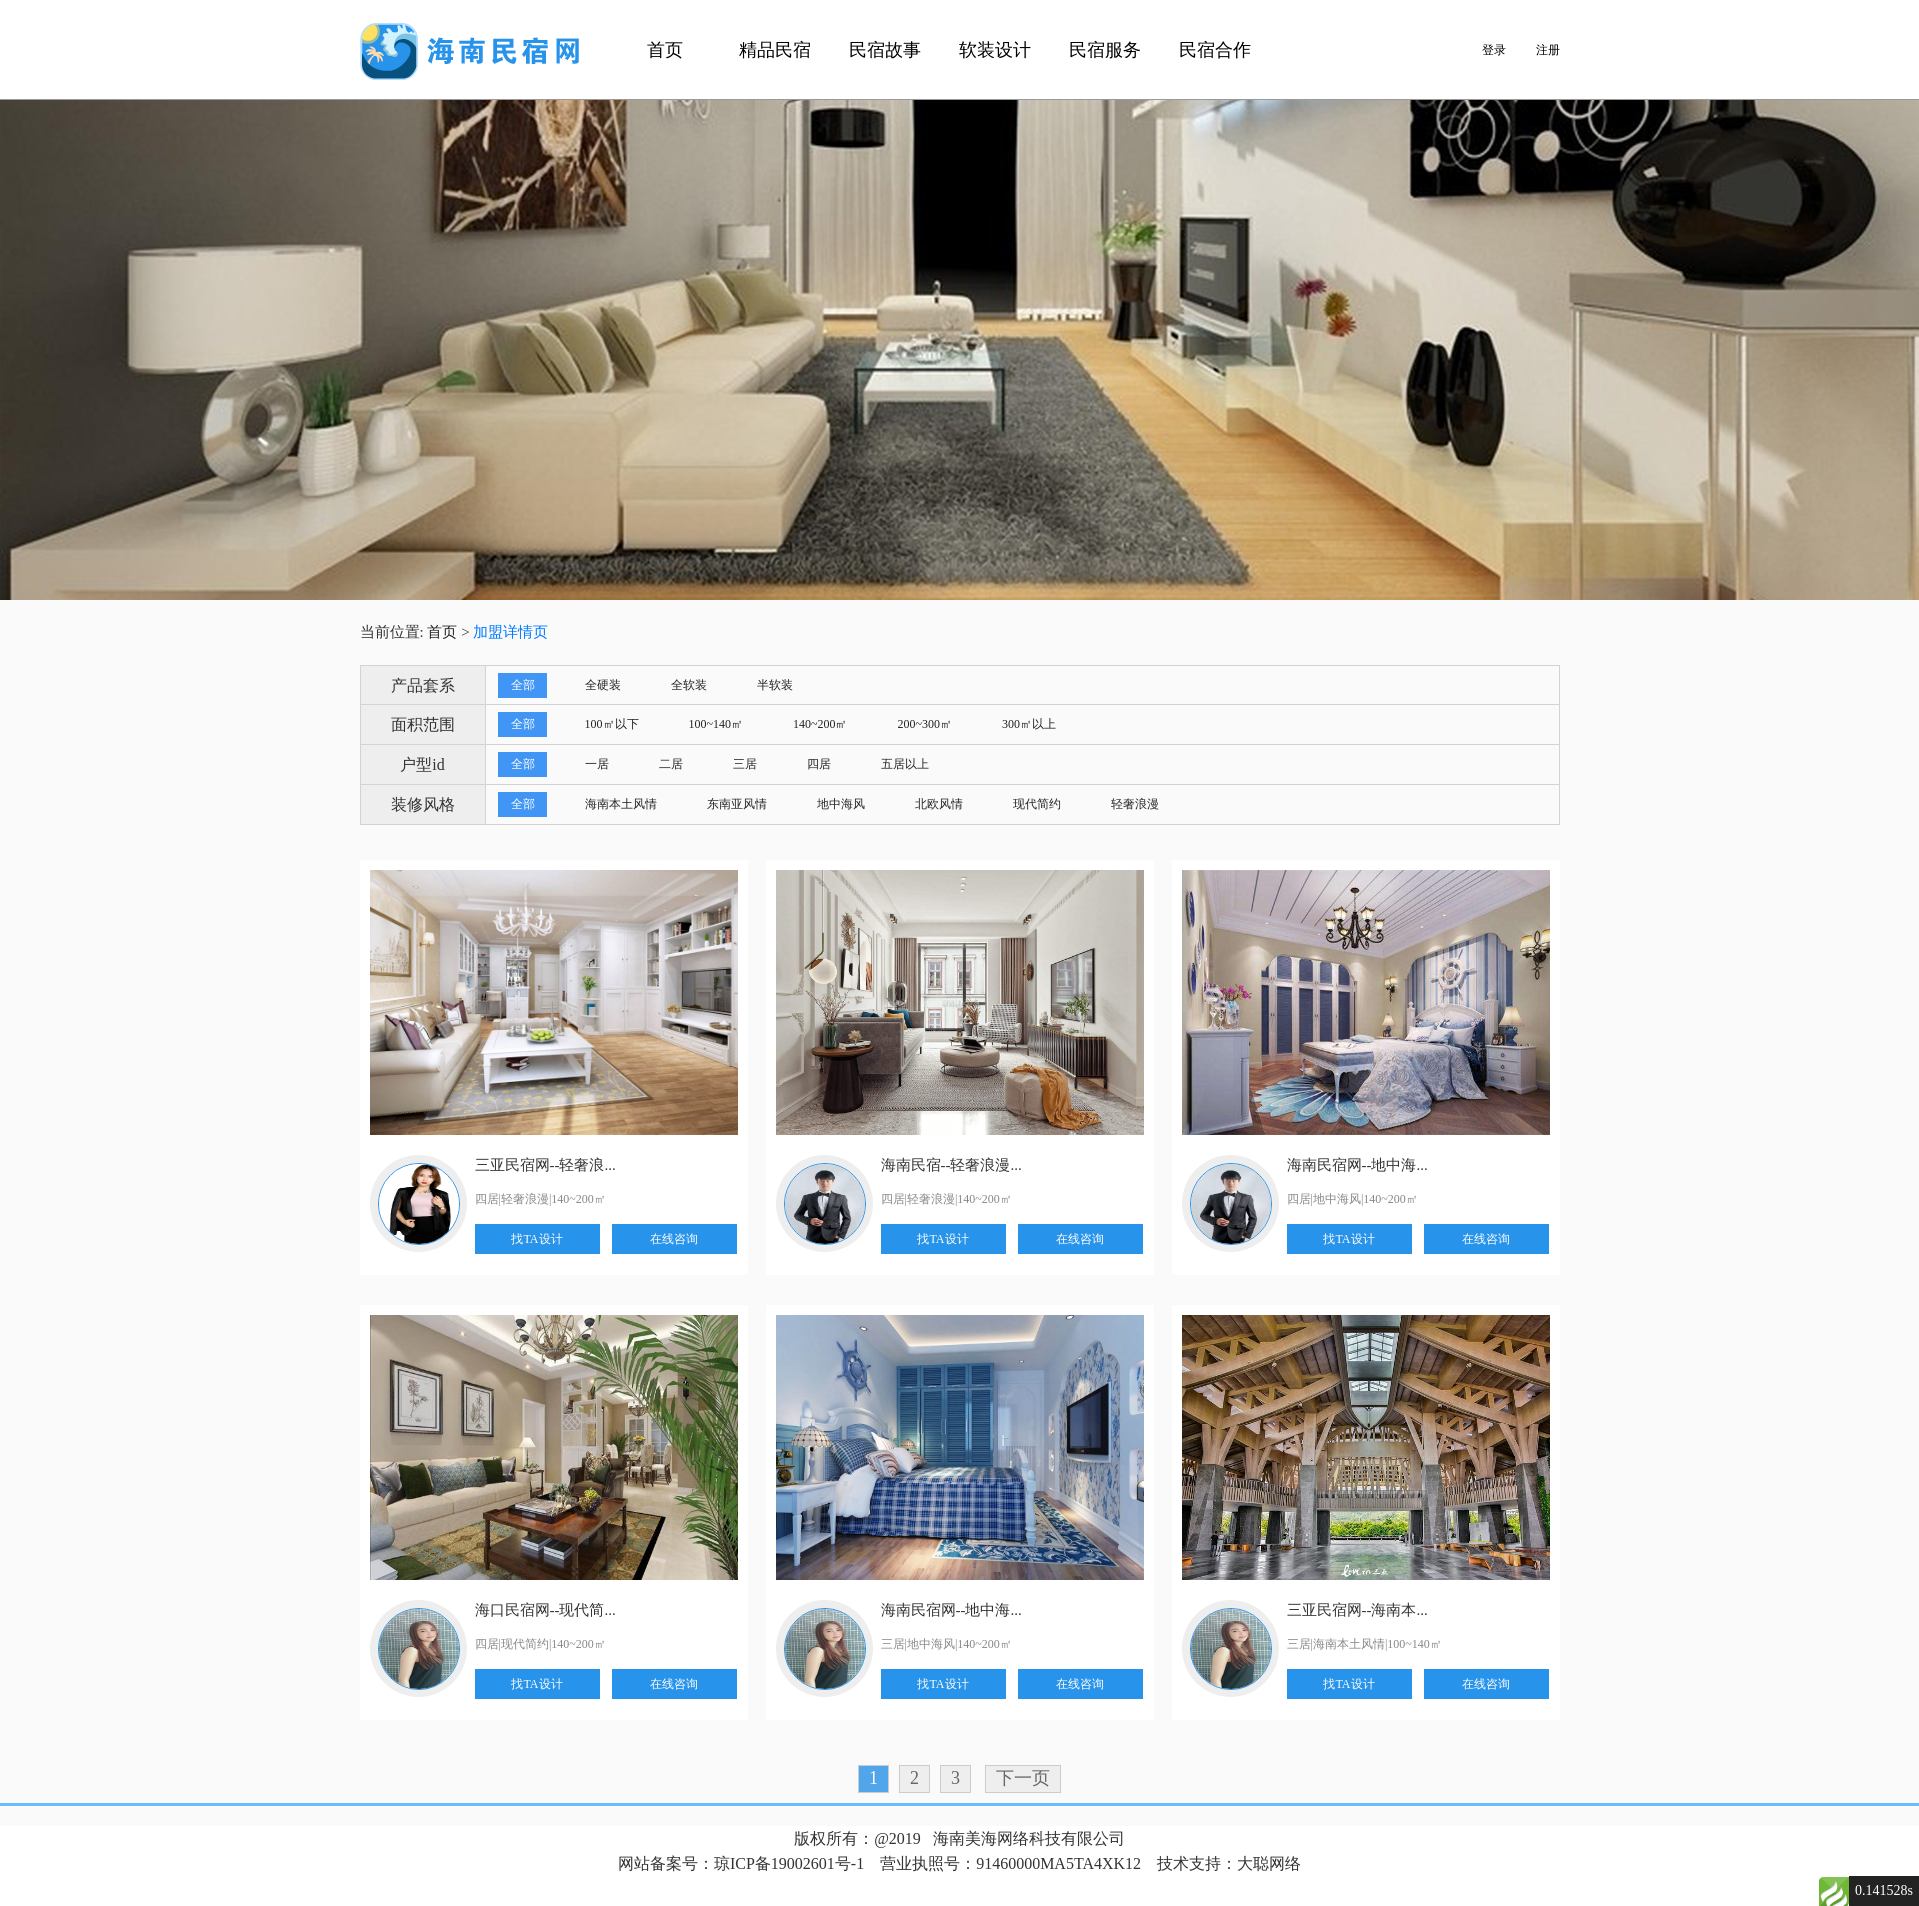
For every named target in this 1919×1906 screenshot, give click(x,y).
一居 (597, 764)
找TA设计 (536, 1239)
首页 (665, 50)
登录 (1494, 50)
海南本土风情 (621, 804)
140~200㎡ (820, 724)
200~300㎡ (925, 724)
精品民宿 (775, 50)
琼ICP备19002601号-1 (789, 1863)
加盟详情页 (510, 632)
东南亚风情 (737, 804)
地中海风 (841, 804)
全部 (523, 685)
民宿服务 (1105, 50)
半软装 (775, 685)
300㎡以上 (1029, 724)
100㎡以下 (612, 724)
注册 (1548, 50)
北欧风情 (939, 804)
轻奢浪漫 (1135, 804)
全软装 (689, 685)
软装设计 (995, 50)
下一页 (1023, 1778)
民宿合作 (1215, 50)
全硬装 (603, 685)
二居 (671, 764)
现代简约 (1037, 804)
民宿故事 (885, 50)
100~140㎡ (716, 724)
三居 (745, 764)
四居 (819, 764)
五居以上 (905, 764)
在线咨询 (674, 1239)
